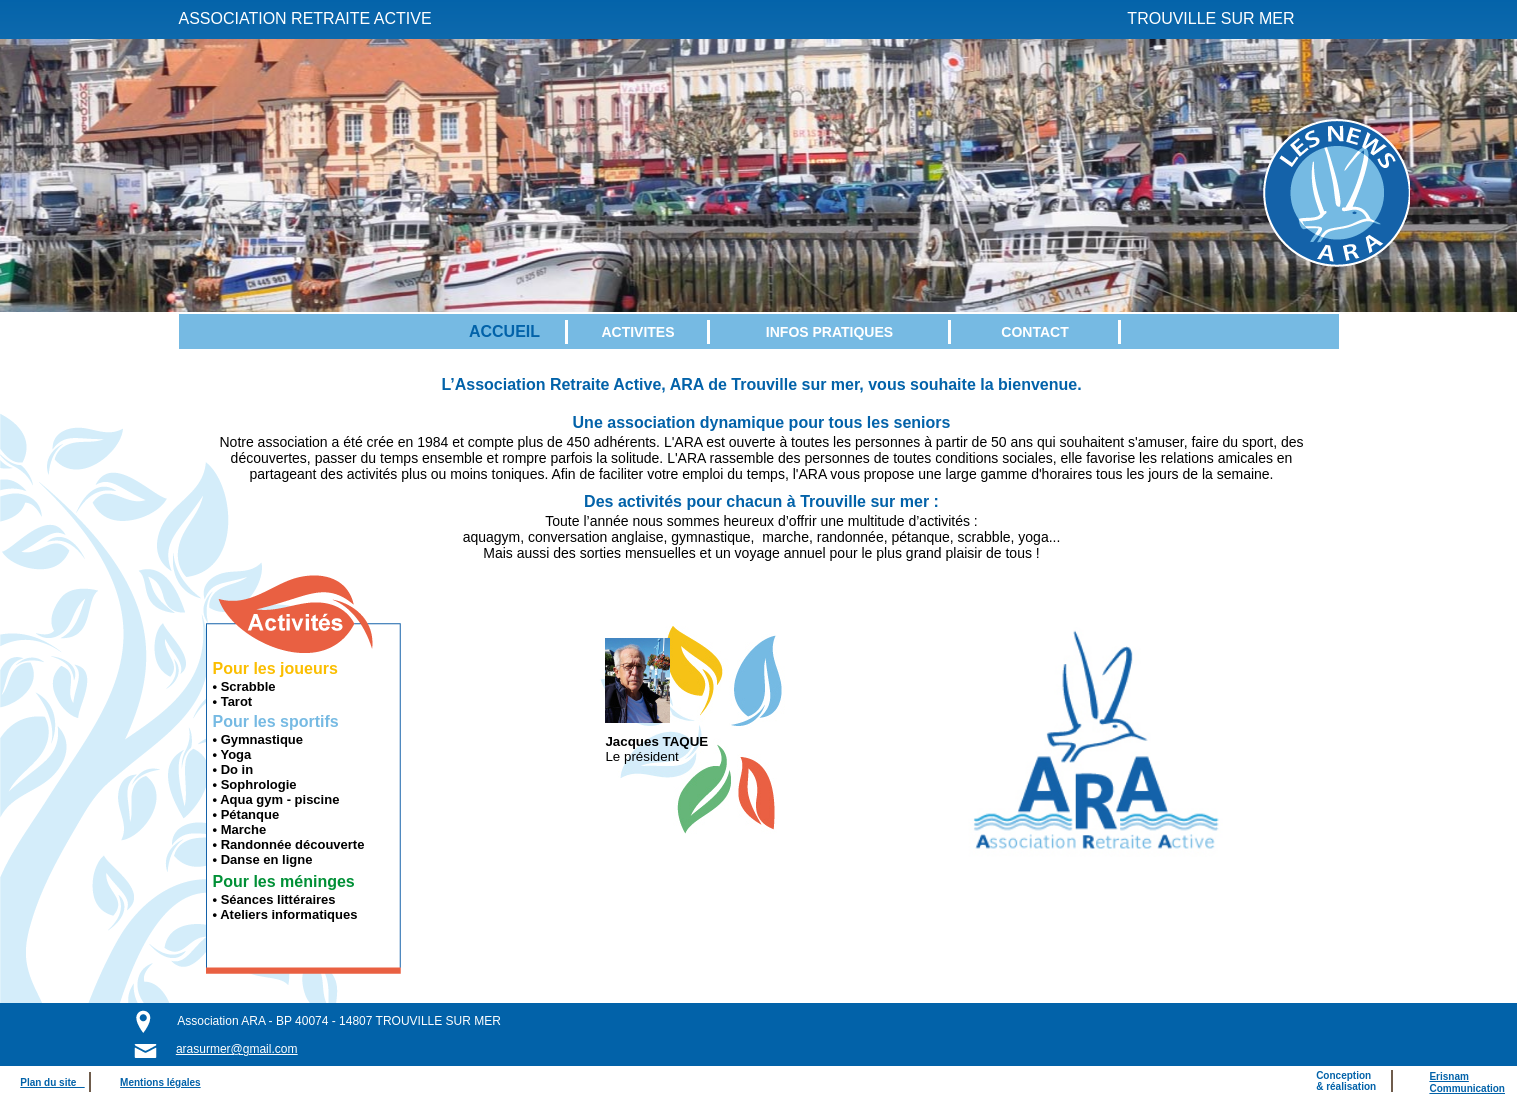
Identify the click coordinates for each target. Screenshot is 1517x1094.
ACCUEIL (504, 331)
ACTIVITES (637, 332)
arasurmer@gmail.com (237, 1049)
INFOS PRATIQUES (829, 332)
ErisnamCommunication (1467, 1082)
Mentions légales (160, 1082)
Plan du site (52, 1082)
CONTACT (1034, 332)
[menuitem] (505, 332)
